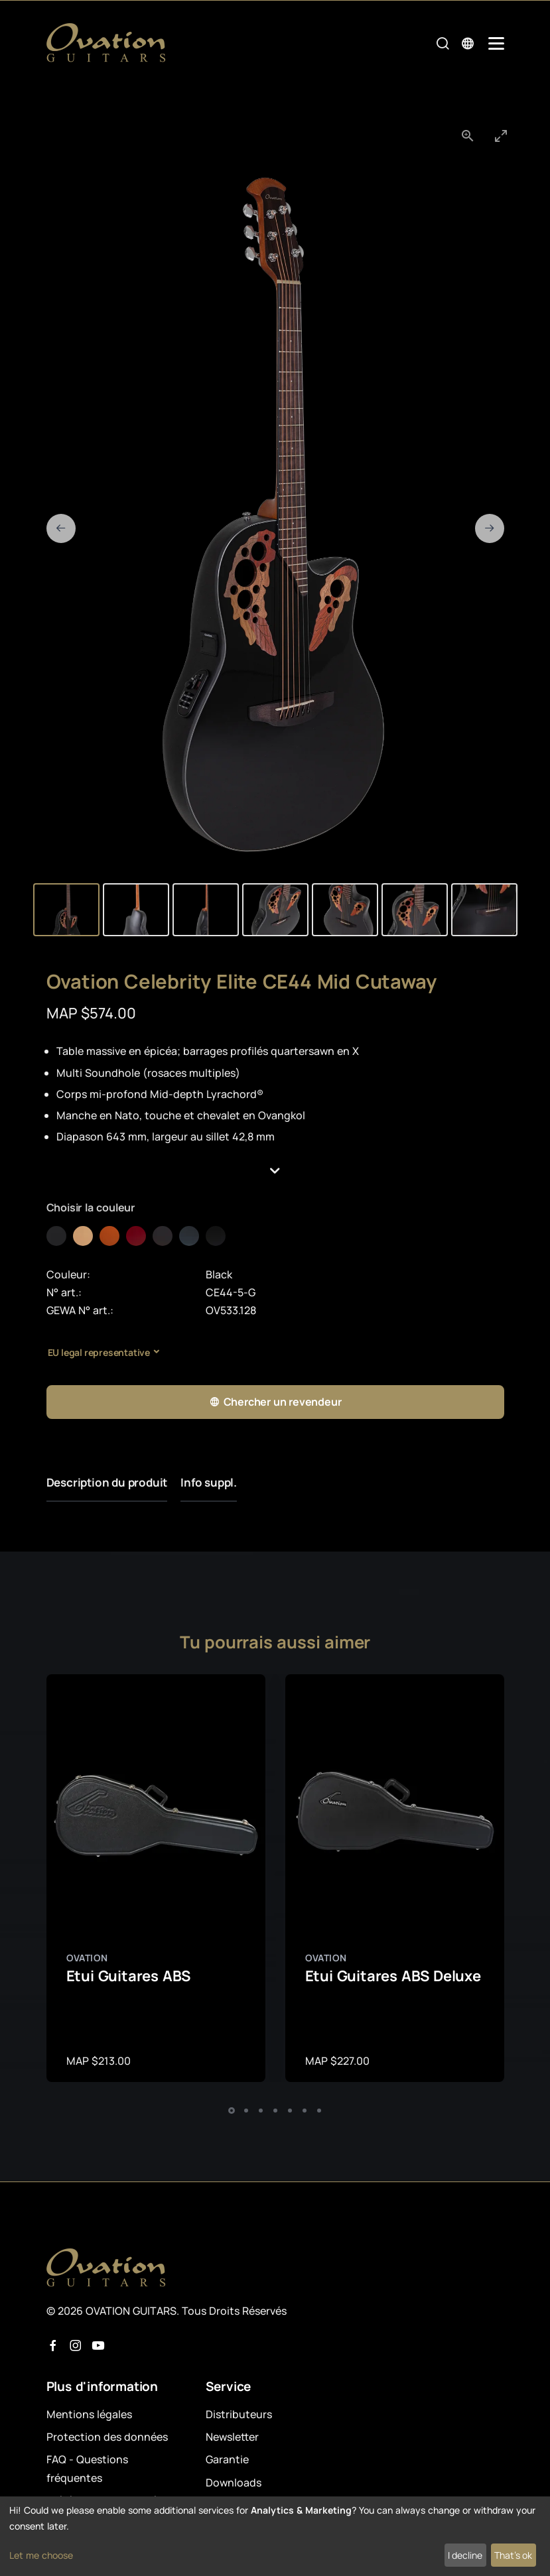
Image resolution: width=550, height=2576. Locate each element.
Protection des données (107, 2436)
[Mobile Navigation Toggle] (496, 43)
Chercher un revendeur (275, 1402)
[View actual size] (467, 135)
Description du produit (107, 1482)
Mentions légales (89, 2414)
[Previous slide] (61, 528)
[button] (275, 1171)
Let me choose (41, 2555)
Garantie (227, 2459)
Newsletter (232, 2436)
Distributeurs (239, 2414)
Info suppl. (208, 1482)
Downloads (233, 2482)
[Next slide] (489, 528)
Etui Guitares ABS (128, 1976)
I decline (465, 2555)
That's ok (513, 2555)
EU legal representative (99, 1352)
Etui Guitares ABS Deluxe (393, 1976)
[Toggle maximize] (500, 135)
